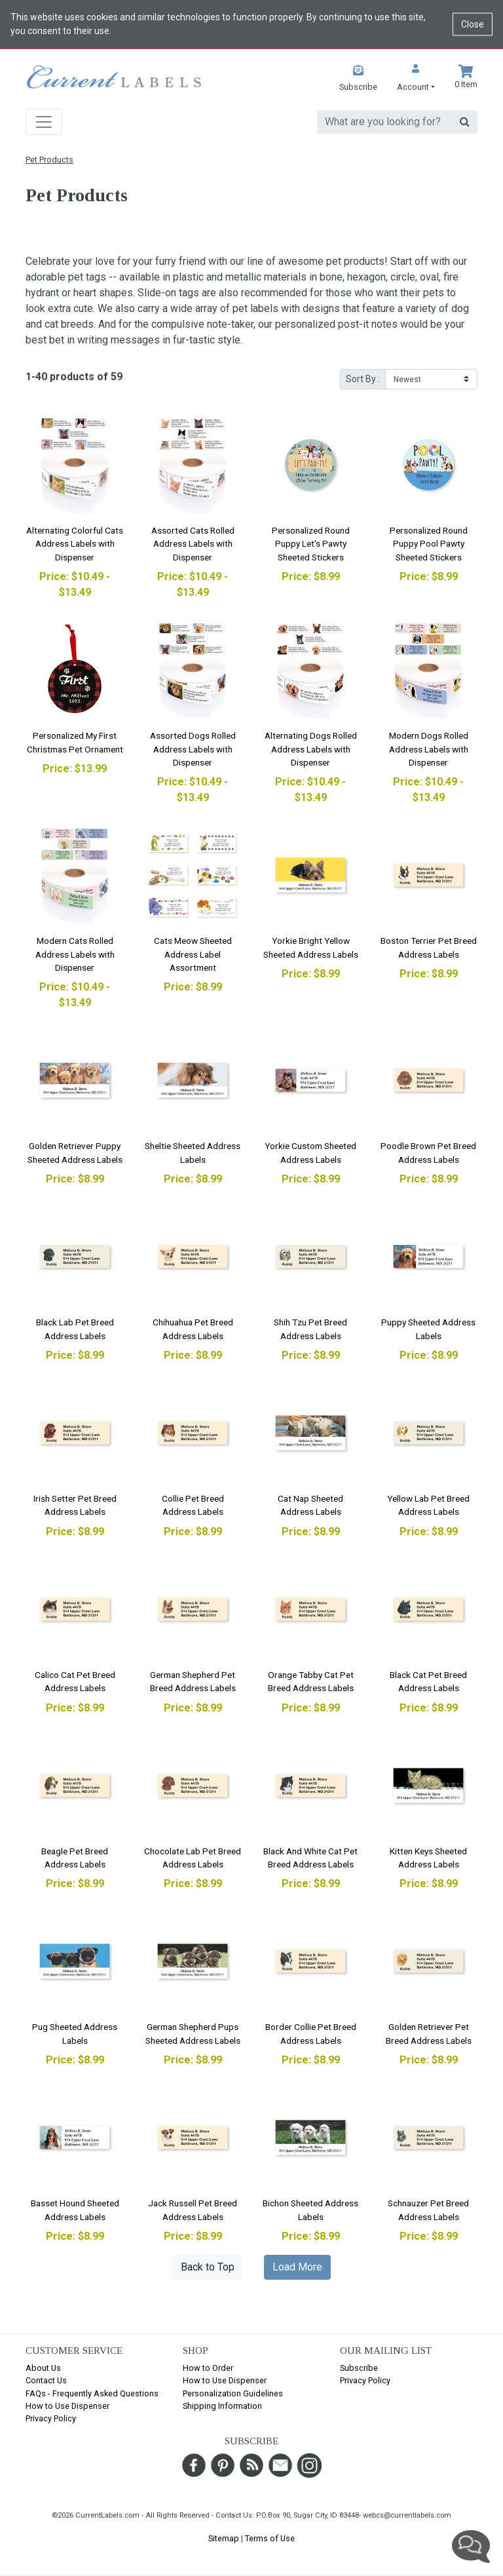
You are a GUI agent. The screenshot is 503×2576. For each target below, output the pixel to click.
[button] (416, 79)
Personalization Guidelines (233, 2393)
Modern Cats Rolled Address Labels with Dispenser (75, 954)
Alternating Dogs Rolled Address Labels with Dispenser (311, 749)
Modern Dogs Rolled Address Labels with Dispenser (428, 749)
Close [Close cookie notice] (472, 24)
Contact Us (46, 2380)
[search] (385, 122)
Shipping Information (222, 2406)
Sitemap (223, 2538)
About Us (43, 2368)
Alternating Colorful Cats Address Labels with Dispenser (74, 543)
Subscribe (359, 2368)
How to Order (208, 2368)
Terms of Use (270, 2538)
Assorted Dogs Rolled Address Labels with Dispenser (193, 749)
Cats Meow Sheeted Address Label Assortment (193, 954)
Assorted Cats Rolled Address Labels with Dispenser (192, 543)
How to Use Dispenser (67, 2406)
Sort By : (363, 379)
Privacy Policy (51, 2418)
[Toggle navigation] (44, 122)
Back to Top (207, 2267)
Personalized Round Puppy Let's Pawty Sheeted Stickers (311, 543)
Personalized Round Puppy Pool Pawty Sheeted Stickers (429, 543)
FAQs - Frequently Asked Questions (92, 2393)
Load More (297, 2267)
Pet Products (49, 160)
